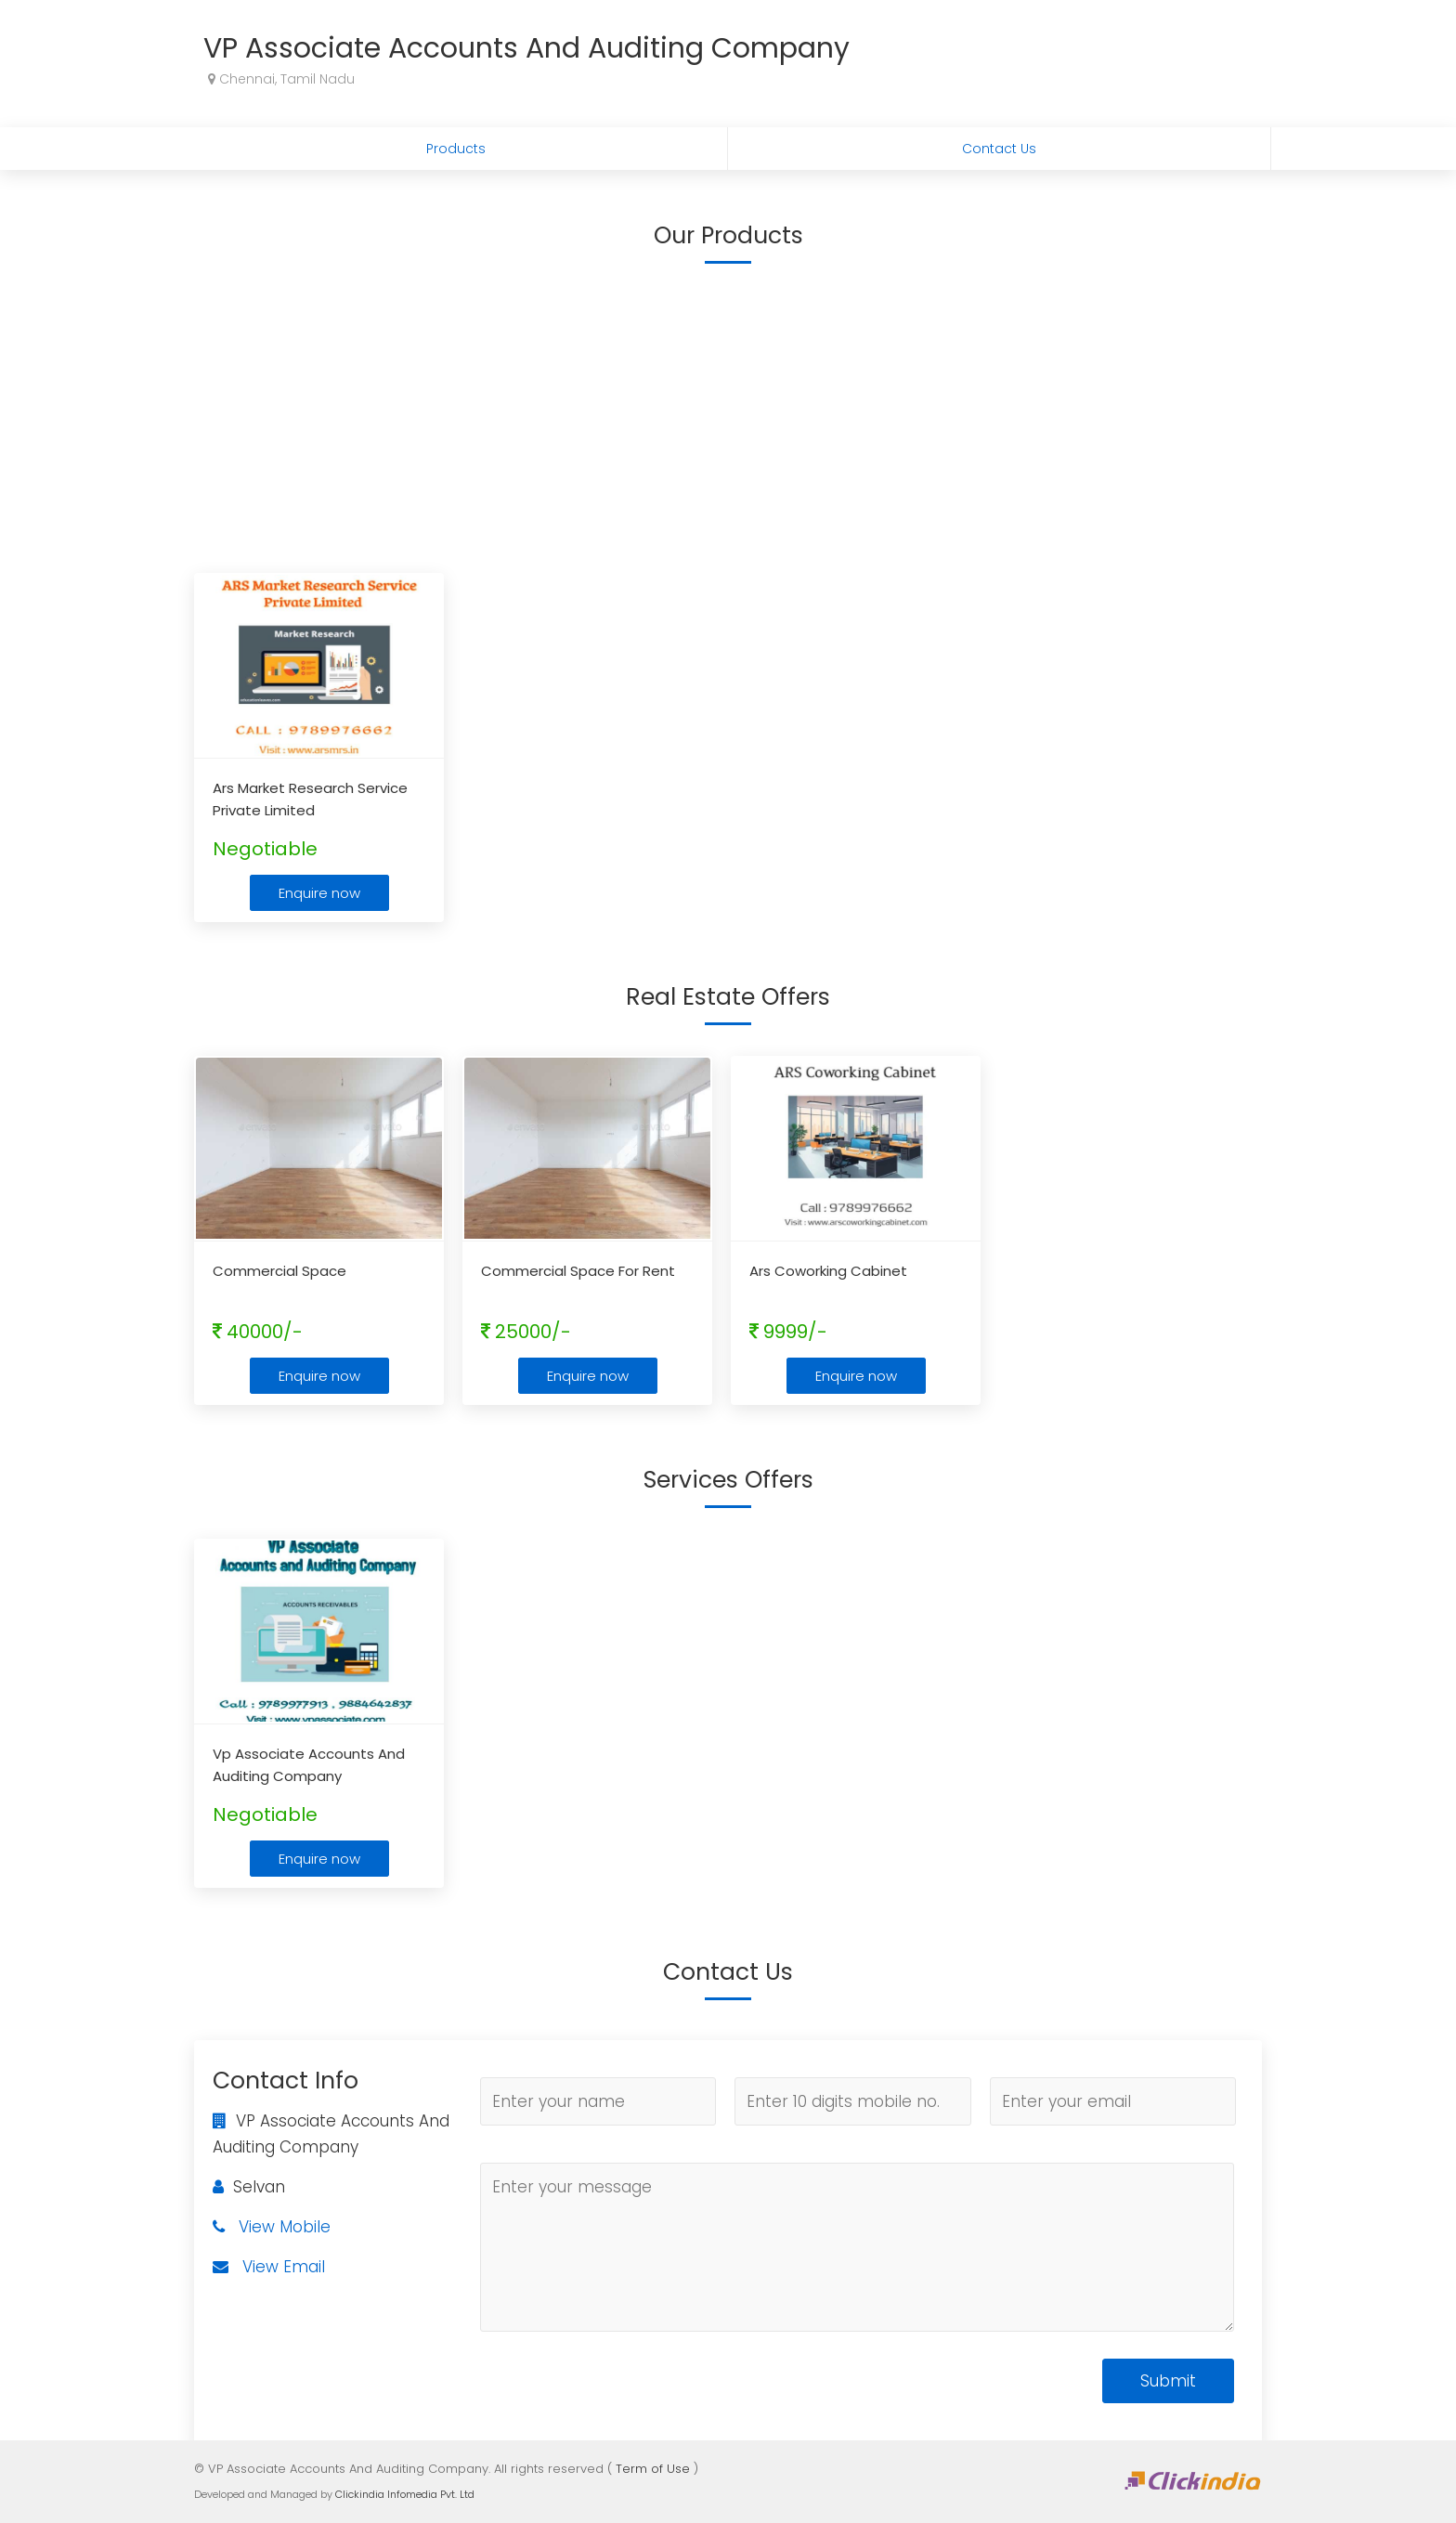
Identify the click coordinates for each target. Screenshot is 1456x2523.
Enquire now (319, 893)
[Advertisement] (728, 415)
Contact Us (999, 148)
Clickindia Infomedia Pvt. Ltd (404, 2494)
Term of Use (653, 2468)
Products (456, 148)
